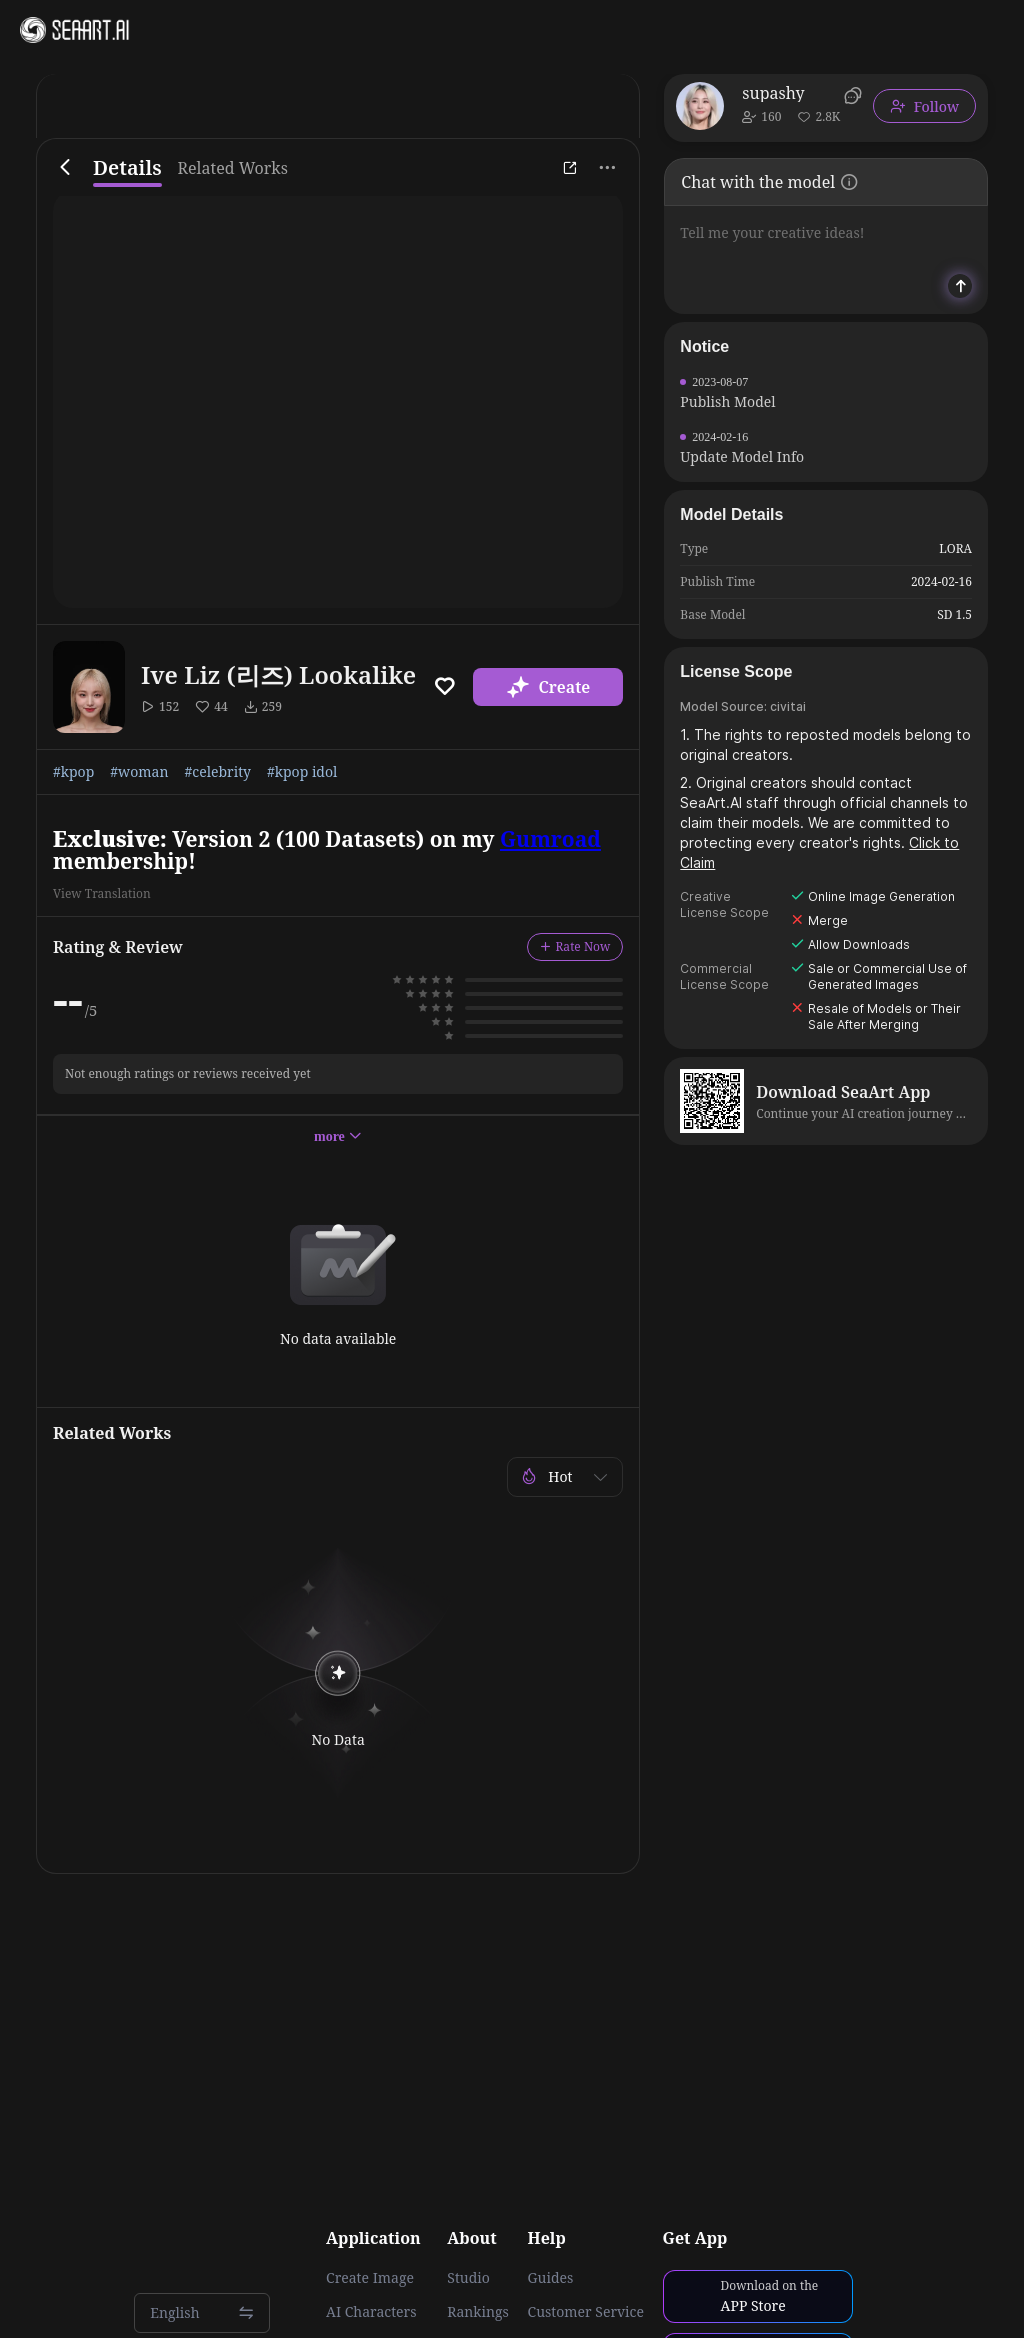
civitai (788, 706)
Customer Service (586, 2312)
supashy (773, 93)
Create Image (370, 2278)
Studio (468, 2278)
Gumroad (550, 839)
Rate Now (575, 946)
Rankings (478, 2312)
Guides (551, 2278)
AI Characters (371, 2312)
